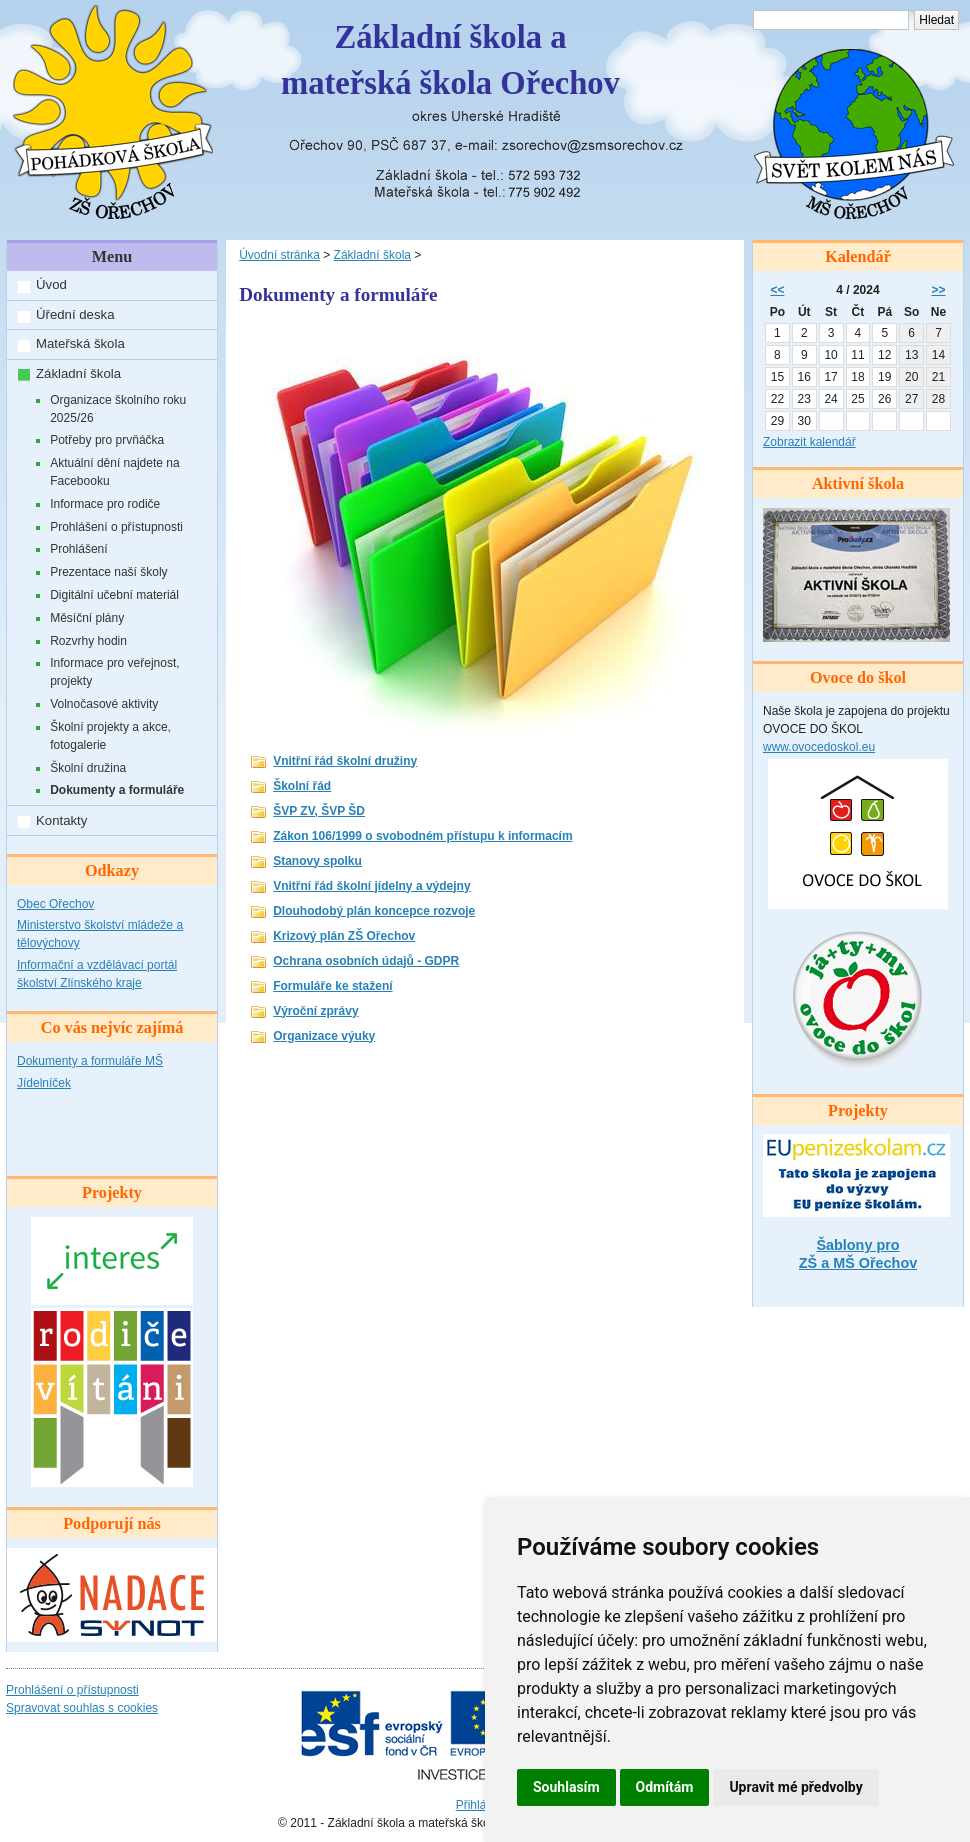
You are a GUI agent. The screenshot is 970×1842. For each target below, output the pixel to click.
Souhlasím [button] (566, 1787)
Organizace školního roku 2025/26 (118, 409)
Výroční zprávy (315, 1011)
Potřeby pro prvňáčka (107, 440)
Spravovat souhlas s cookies (82, 1708)
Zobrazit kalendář (809, 442)
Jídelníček (44, 1083)
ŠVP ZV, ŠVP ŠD (319, 811)
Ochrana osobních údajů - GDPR (366, 961)
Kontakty (61, 820)
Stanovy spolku (317, 861)
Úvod (51, 284)
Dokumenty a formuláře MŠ (90, 1061)
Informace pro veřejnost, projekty (114, 672)
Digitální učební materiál (114, 595)
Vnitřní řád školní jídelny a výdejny (371, 886)
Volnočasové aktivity (104, 704)
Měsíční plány (87, 618)
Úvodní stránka (279, 255)
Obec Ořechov (55, 904)
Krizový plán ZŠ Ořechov (344, 936)
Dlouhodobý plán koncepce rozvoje (374, 911)
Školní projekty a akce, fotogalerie (110, 736)
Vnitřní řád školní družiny (345, 761)
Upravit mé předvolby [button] (795, 1787)
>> (939, 290)
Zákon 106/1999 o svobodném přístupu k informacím (422, 836)
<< (777, 290)
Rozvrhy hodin (88, 641)
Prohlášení (78, 549)
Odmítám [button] (665, 1787)
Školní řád (302, 786)
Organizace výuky (324, 1036)
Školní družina (88, 768)
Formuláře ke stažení (332, 986)
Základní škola (78, 373)
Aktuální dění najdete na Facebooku (114, 472)
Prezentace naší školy (108, 572)
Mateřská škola (80, 343)
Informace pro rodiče (105, 504)
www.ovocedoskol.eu (819, 747)
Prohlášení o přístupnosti (116, 527)
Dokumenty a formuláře (117, 790)
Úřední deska (75, 314)
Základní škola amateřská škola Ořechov (450, 60)
